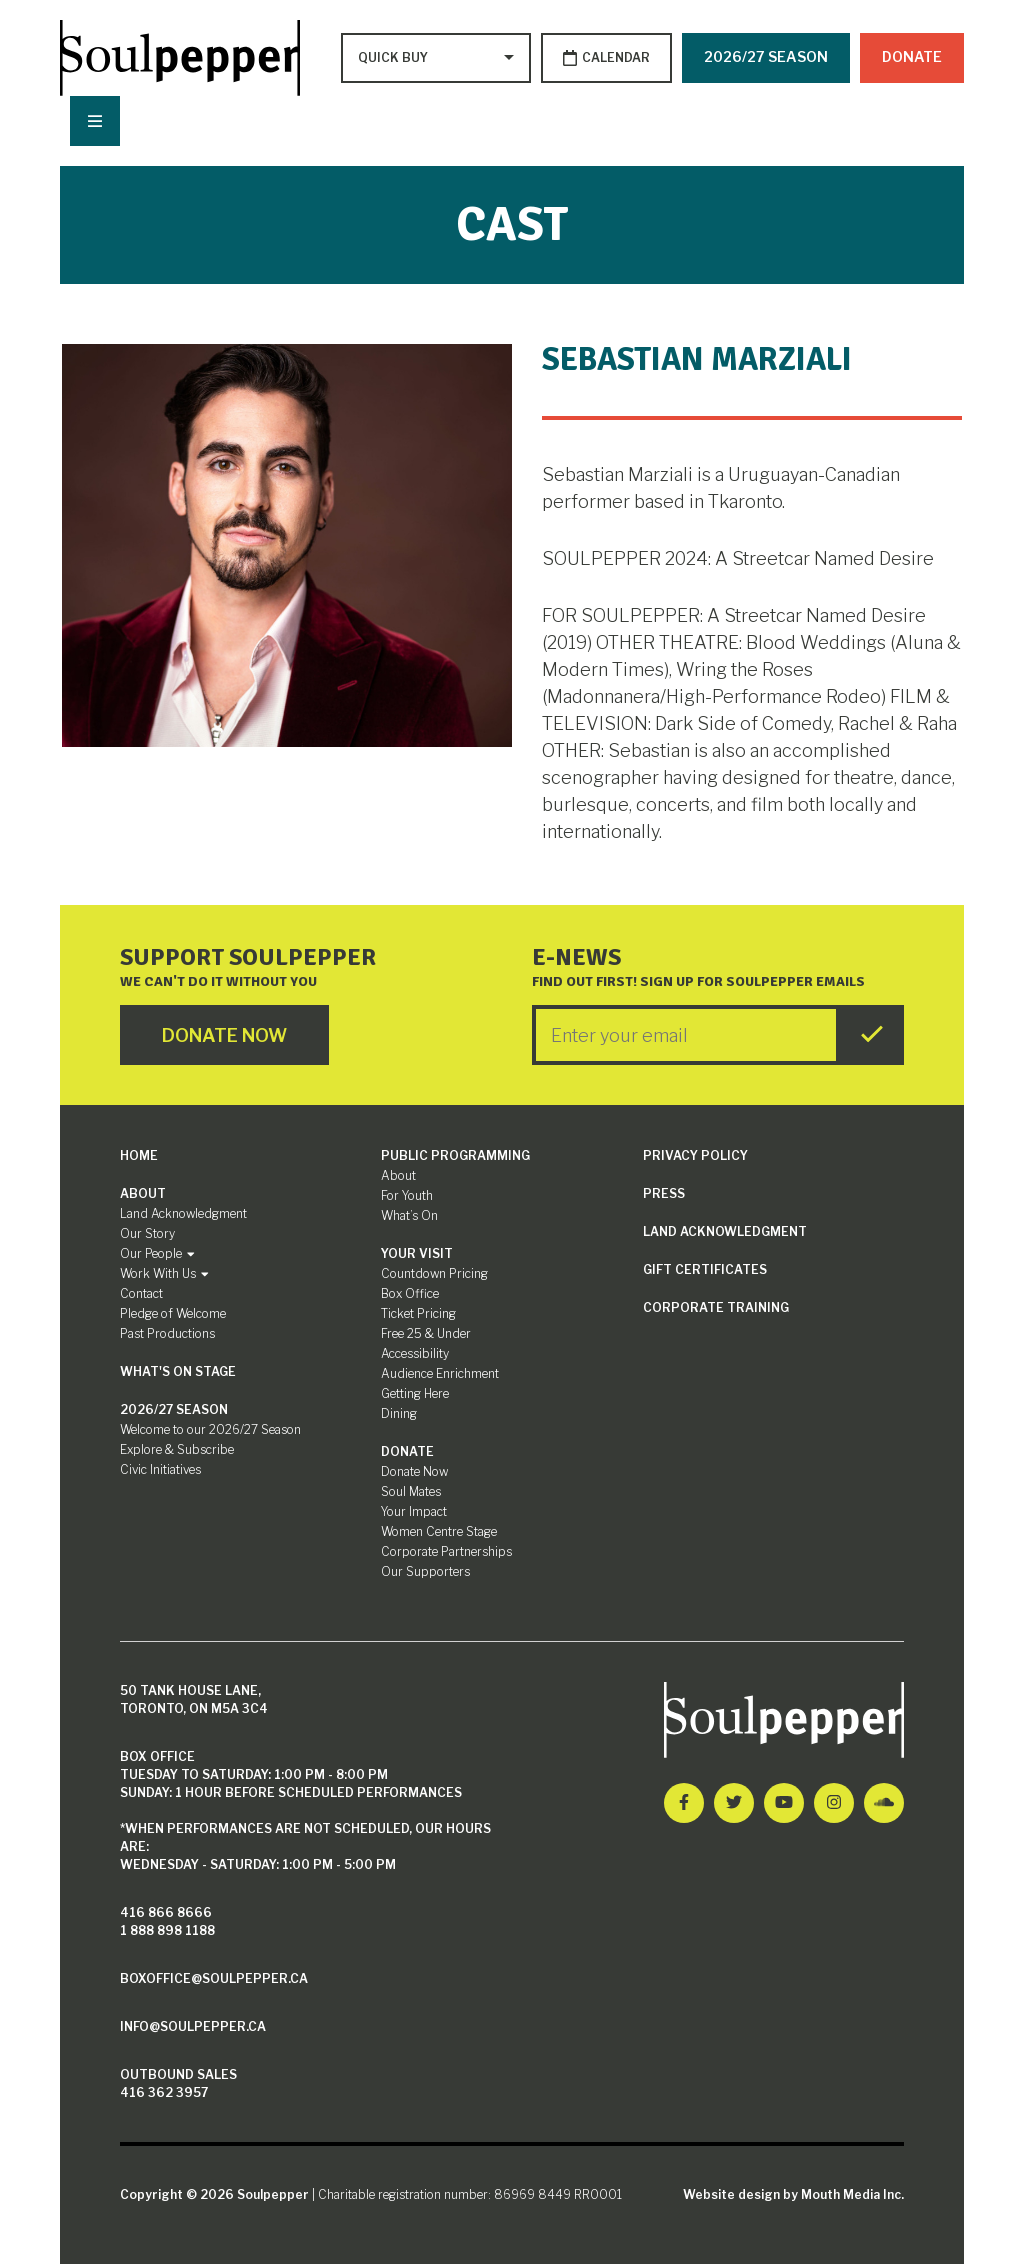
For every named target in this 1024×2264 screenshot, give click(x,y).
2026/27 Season (174, 1409)
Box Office (410, 1293)
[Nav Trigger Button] (95, 121)
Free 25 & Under (426, 1333)
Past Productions (167, 1333)
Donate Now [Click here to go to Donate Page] (224, 1035)
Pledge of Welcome (173, 1313)
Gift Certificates (705, 1269)
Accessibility (415, 1353)
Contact (141, 1293)
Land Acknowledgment (183, 1213)
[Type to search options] (395, 58)
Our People (157, 1253)
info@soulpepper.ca (193, 2026)
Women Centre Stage (439, 1531)
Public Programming (455, 1155)
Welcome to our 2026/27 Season (210, 1429)
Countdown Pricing (434, 1273)
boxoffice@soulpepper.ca (214, 1978)
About (143, 1193)
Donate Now (414, 1471)
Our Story (147, 1233)
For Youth (407, 1195)
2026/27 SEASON (766, 56)
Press (664, 1193)
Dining (399, 1413)
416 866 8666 (166, 1912)
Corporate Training (716, 1307)
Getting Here (415, 1393)
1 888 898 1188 (167, 1930)
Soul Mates (411, 1491)
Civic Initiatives (160, 1469)
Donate (912, 56)
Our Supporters (425, 1571)
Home (139, 1155)
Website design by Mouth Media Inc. (793, 2194)
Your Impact (414, 1511)
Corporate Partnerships (446, 1551)
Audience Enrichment (440, 1373)
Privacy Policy (695, 1155)
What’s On (409, 1215)
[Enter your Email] (686, 1035)
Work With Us (164, 1273)
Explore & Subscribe (177, 1449)
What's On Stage (178, 1371)
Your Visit (417, 1253)
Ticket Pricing (418, 1313)
